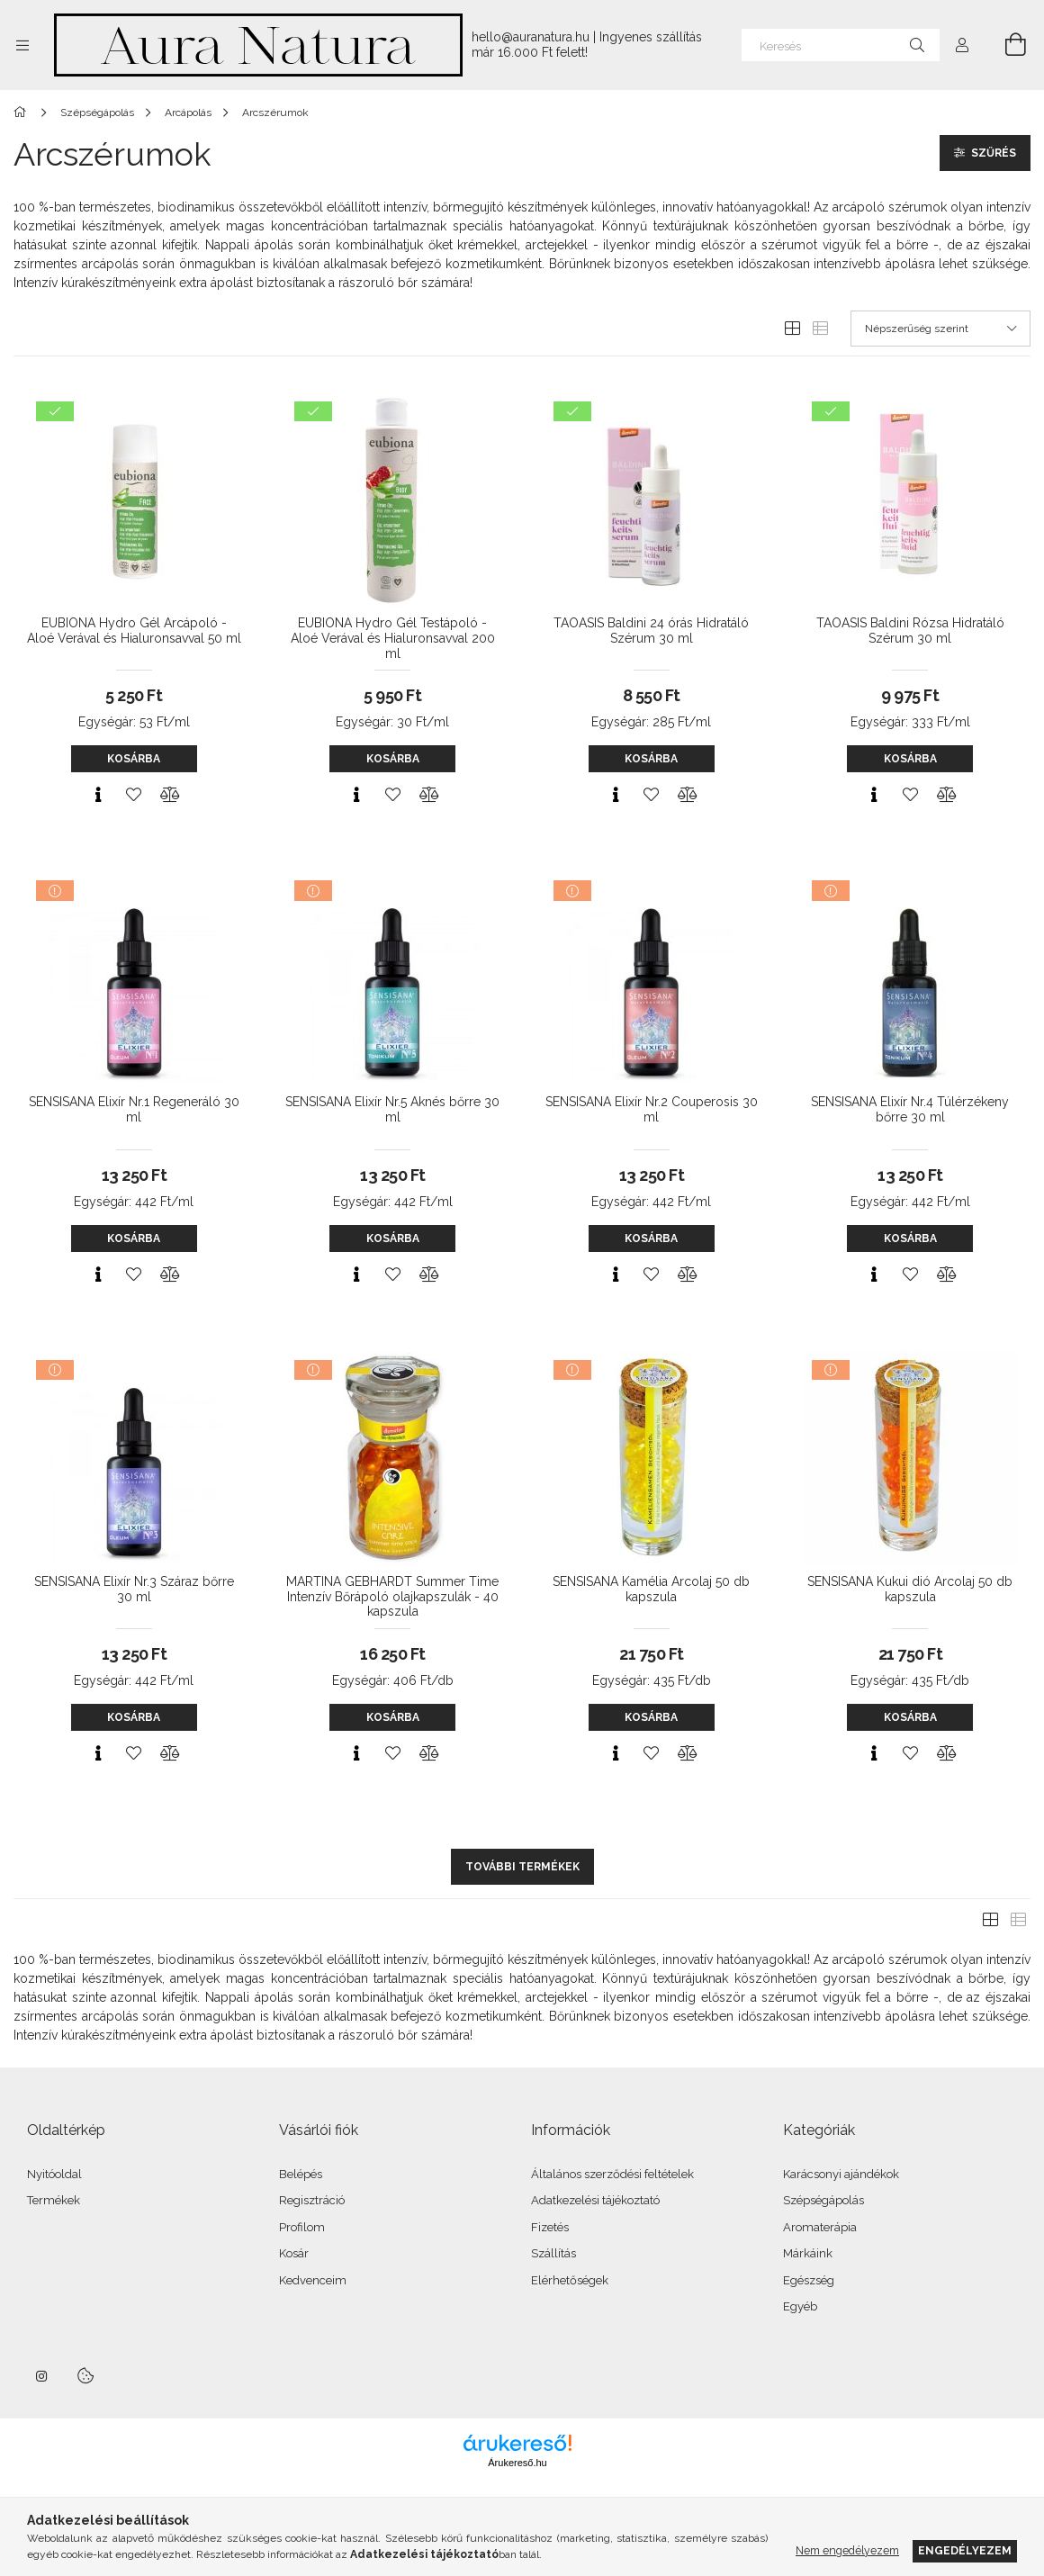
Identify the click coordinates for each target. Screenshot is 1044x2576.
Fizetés (550, 2227)
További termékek (522, 1866)
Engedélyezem (965, 2550)
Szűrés (993, 153)
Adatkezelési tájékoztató (595, 2200)
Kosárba (133, 758)
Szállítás (553, 2253)
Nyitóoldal (54, 2174)
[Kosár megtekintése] (1005, 45)
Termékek (53, 2200)
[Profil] (962, 45)
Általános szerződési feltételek (612, 2174)
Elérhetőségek (569, 2280)
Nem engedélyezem (847, 2550)
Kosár (294, 2253)
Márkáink (807, 2253)
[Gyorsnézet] (98, 794)
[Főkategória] (23, 112)
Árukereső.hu (517, 2462)
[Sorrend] (940, 329)
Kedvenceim (312, 2280)
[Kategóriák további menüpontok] (22, 45)
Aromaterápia (820, 2227)
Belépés (300, 2174)
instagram (42, 2376)
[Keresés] (841, 45)
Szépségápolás (823, 2200)
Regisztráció (312, 2200)
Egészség (808, 2280)
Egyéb (800, 2306)
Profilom (302, 2227)
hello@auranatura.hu (531, 37)
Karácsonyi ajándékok (841, 2174)
